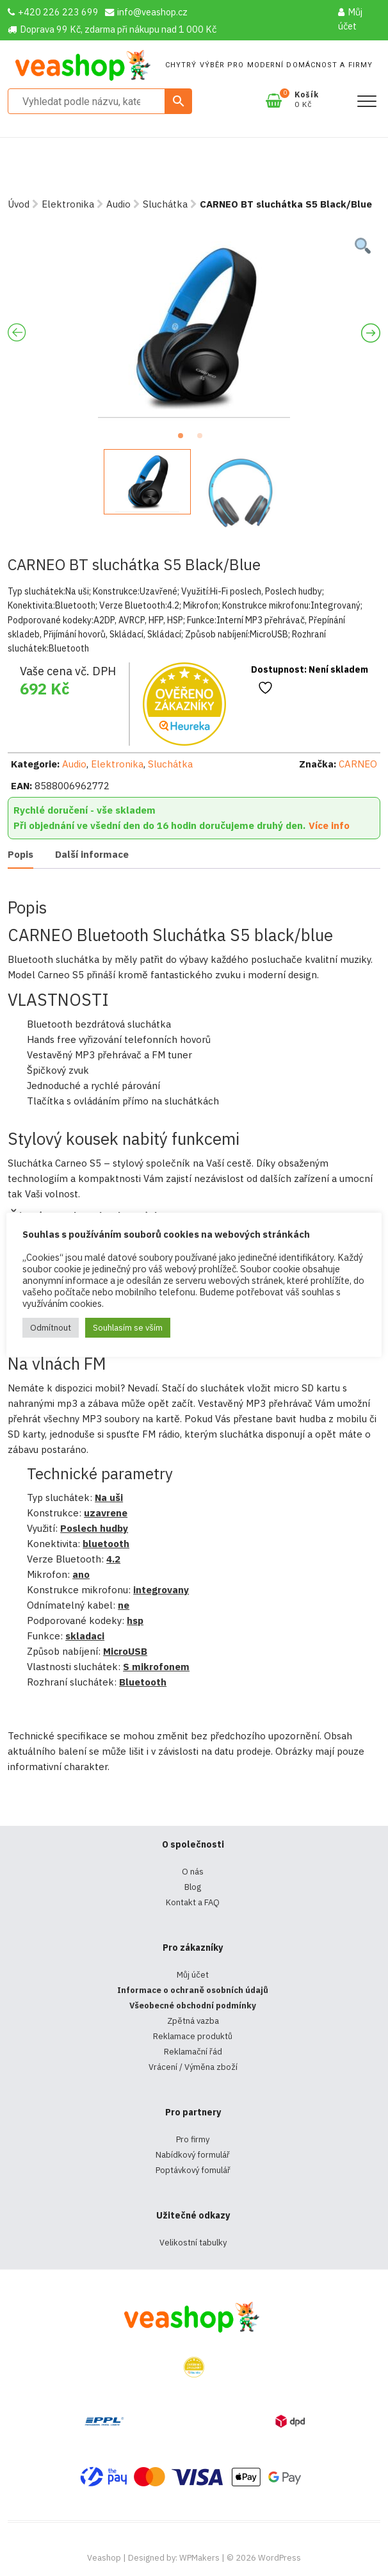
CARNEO (358, 764)
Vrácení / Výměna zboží (193, 2067)
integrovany (161, 1590)
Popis (20, 854)
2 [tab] (203, 439)
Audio (118, 204)
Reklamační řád (193, 2051)
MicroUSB (125, 1651)
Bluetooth (142, 1682)
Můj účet (350, 19)
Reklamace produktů (192, 2036)
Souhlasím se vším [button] (128, 1327)
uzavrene (105, 1513)
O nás (193, 1871)
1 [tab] (184, 439)
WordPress (279, 2557)
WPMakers (199, 2557)
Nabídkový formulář (193, 2154)
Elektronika (68, 204)
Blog (192, 1887)
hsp (135, 1620)
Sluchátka (165, 204)
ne (123, 1605)
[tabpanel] (194, 327)
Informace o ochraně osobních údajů (192, 1990)
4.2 (113, 1559)
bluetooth (106, 1544)
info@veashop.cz (146, 12)
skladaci (84, 1636)
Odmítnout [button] (50, 1327)
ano (81, 1574)
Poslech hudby (94, 1528)
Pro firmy (192, 2139)
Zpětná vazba (193, 2020)
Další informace (92, 854)
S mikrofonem (156, 1667)
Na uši (109, 1497)
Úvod (18, 204)
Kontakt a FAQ (193, 1902)
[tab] (20, 855)
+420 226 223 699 (53, 12)
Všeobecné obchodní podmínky (192, 2005)
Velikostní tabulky (193, 2242)
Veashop (104, 2557)
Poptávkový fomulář (193, 2170)
